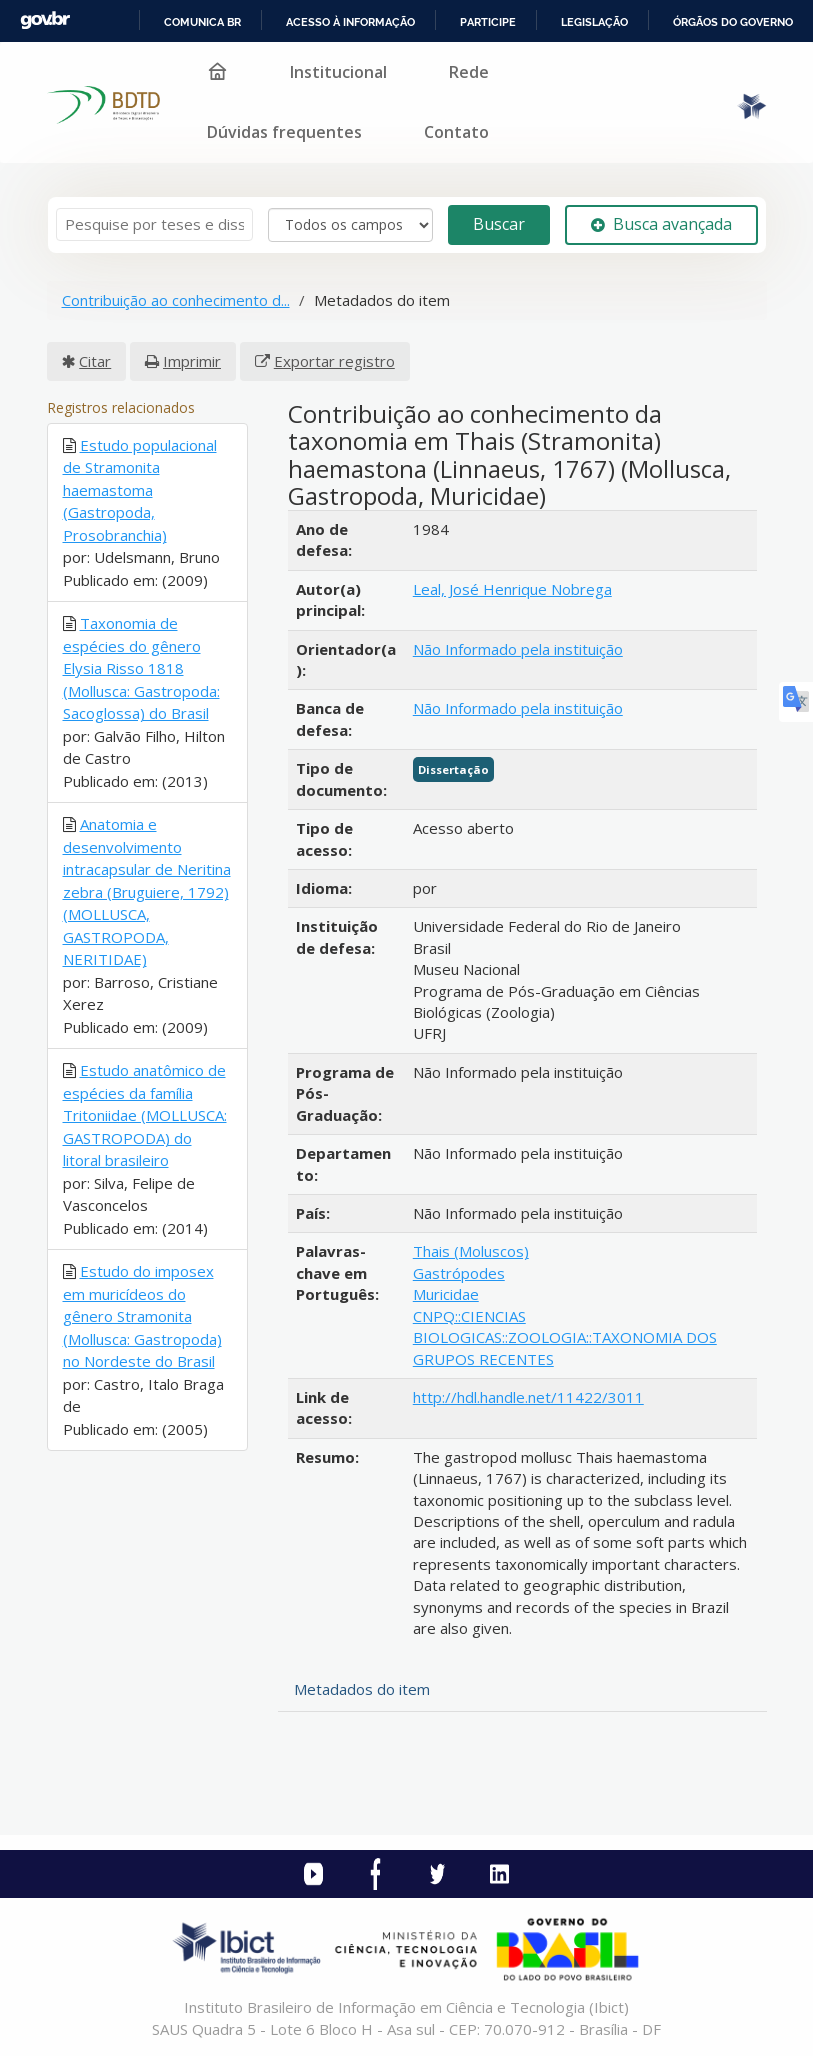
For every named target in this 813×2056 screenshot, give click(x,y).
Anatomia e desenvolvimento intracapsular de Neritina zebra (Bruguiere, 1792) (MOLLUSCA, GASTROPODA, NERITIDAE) (147, 891)
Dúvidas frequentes (284, 132)
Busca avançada (661, 224)
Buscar (499, 224)
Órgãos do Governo (733, 22)
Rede (469, 72)
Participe (488, 22)
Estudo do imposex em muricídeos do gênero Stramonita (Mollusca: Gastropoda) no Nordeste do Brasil (142, 1316)
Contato (456, 132)
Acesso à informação (350, 22)
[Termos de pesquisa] (154, 224)
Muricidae (446, 1294)
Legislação (594, 22)
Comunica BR (202, 22)
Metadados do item (362, 1689)
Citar (95, 361)
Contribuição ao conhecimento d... (176, 300)
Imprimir (192, 361)
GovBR (45, 20)
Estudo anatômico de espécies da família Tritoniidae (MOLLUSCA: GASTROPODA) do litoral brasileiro (145, 1115)
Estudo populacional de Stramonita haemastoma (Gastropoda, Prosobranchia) (140, 490)
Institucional (338, 72)
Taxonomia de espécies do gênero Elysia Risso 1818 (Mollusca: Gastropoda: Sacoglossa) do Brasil (141, 668)
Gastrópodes (459, 1273)
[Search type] (350, 225)
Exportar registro (334, 361)
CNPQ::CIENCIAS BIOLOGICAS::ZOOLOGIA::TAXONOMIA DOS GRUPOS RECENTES (565, 1337)
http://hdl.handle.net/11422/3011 (528, 1397)
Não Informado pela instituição (518, 649)
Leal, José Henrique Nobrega (512, 589)
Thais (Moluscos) (471, 1251)
